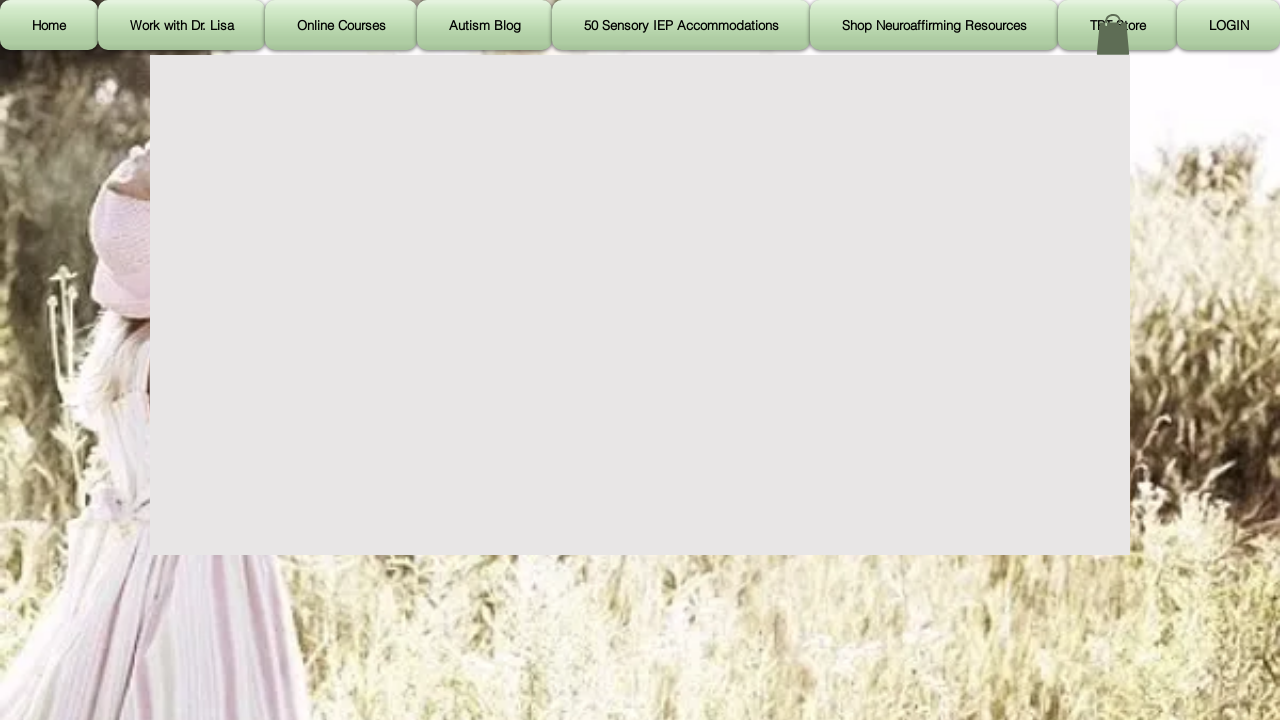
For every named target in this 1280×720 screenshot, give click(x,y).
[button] (1113, 34)
